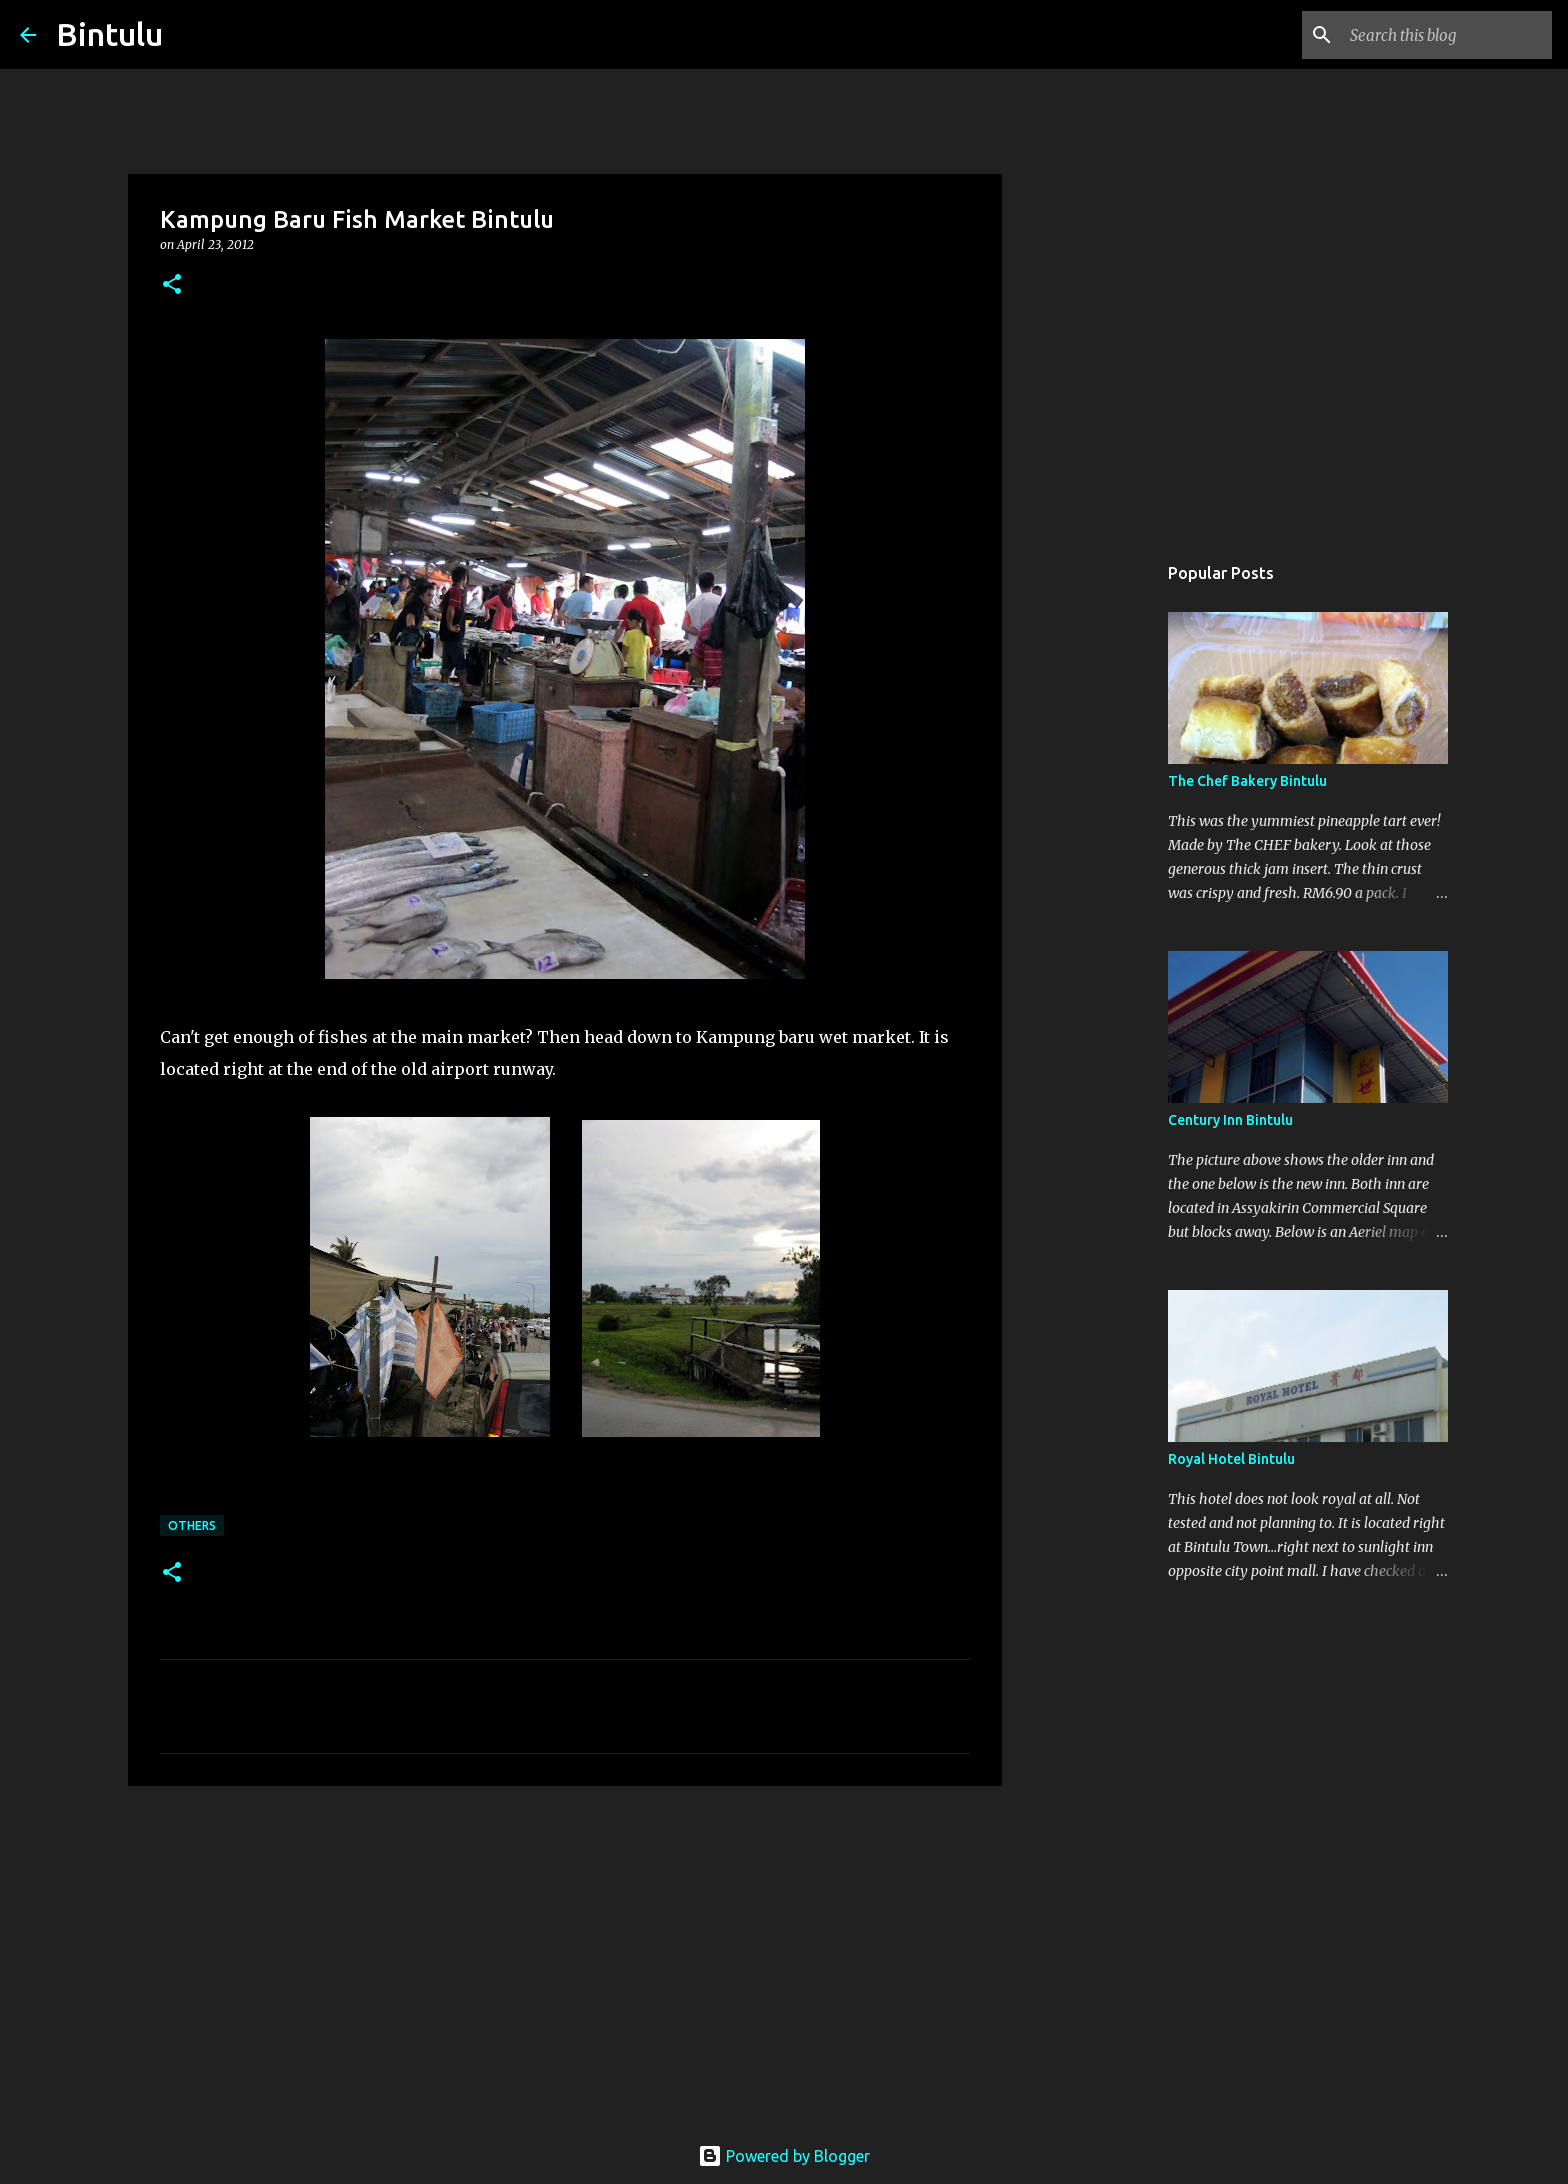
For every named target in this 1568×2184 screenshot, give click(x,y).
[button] (172, 285)
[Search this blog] (1447, 35)
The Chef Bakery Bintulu (1247, 781)
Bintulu (109, 34)
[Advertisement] (565, 1956)
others (192, 1525)
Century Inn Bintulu (1230, 1120)
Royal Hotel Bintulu (1231, 1459)
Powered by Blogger (784, 2156)
